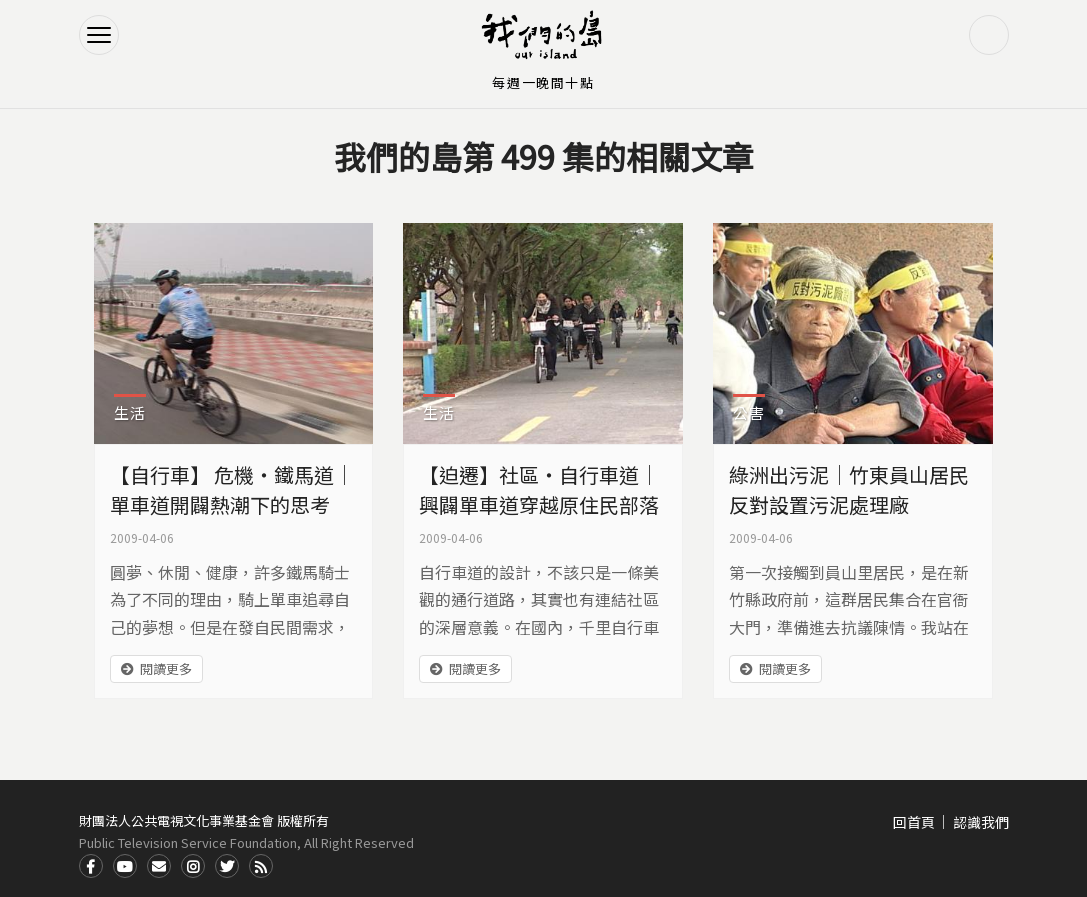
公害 (749, 412)
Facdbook (91, 866)
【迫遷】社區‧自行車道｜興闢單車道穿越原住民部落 (539, 489)
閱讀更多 (166, 668)
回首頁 (914, 822)
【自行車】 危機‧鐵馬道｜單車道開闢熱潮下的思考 (232, 489)
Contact (159, 866)
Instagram (193, 866)
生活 (130, 412)
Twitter (227, 866)
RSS (261, 866)
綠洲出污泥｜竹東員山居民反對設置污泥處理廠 (849, 489)
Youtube (125, 866)
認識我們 (981, 822)
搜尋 (989, 35)
